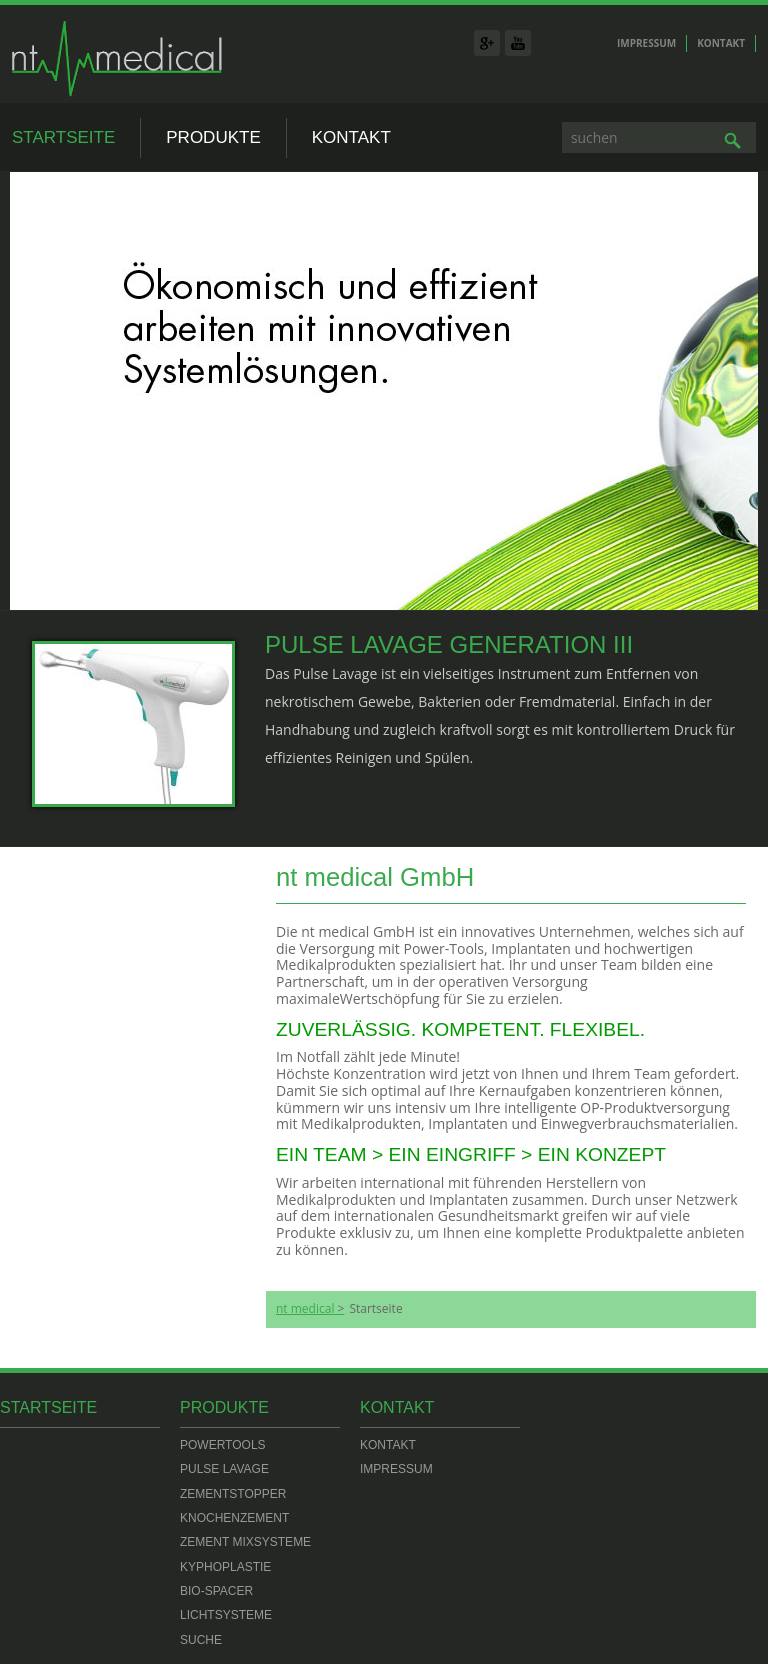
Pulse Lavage (224, 1469)
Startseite (63, 137)
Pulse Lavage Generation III (449, 644)
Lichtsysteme (226, 1615)
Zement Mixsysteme (245, 1542)
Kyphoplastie (225, 1567)
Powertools (223, 1445)
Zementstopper (233, 1494)
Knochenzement (234, 1518)
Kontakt (721, 43)
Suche (201, 1640)
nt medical (305, 1309)
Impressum (646, 43)
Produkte (213, 137)
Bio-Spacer (216, 1591)
